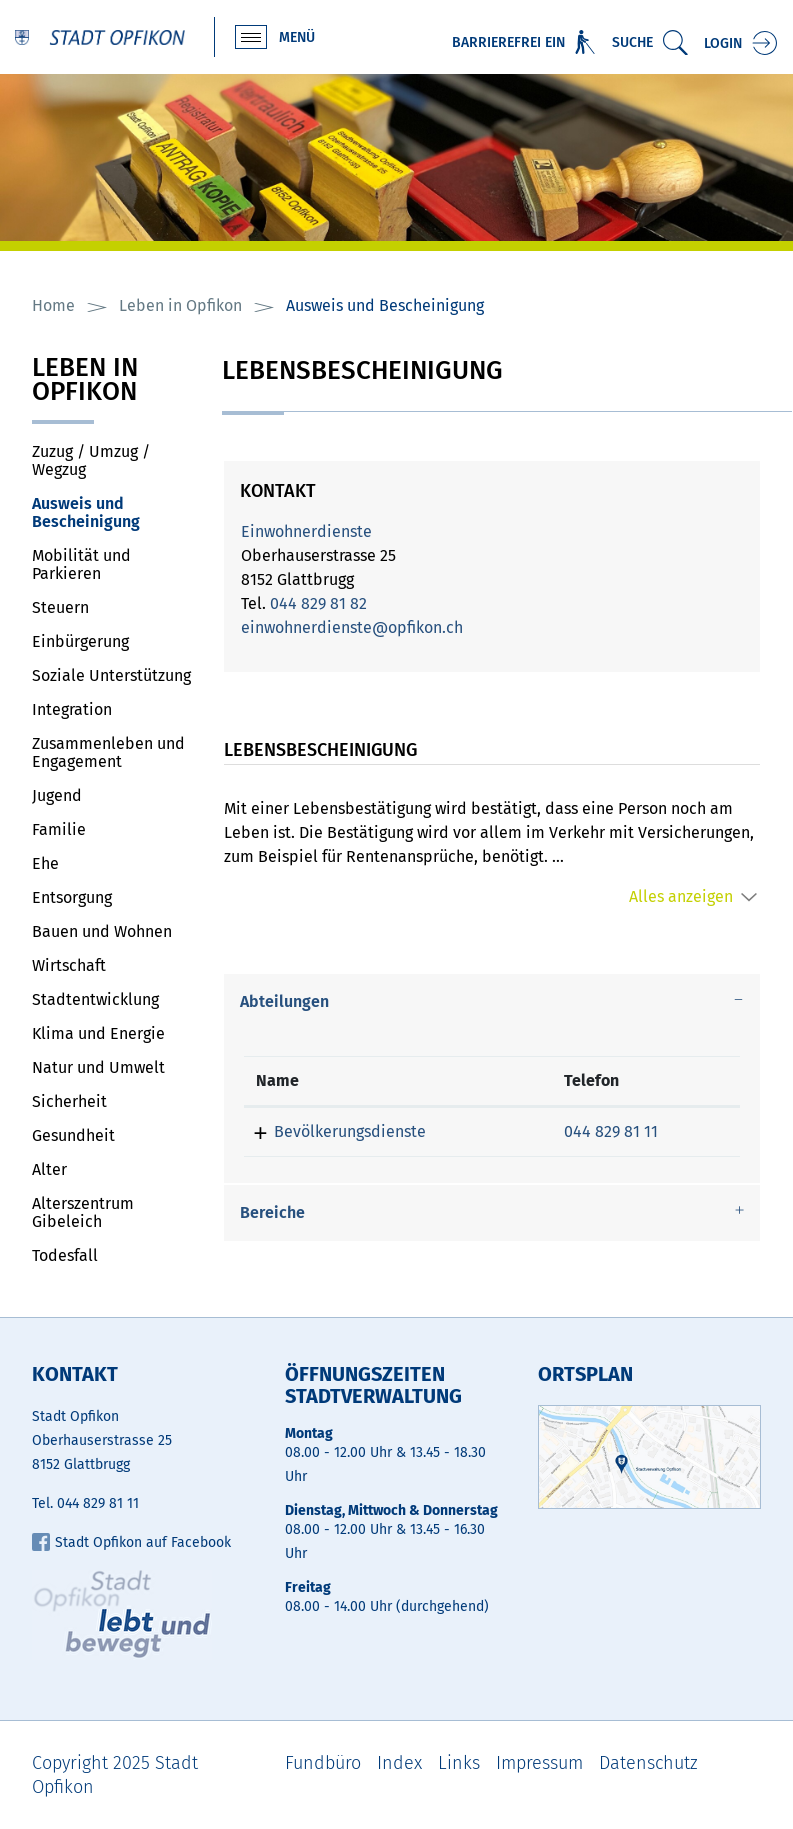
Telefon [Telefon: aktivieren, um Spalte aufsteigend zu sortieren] (591, 1080)
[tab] (492, 1002)
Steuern (60, 607)
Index (399, 1763)
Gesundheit (73, 1135)
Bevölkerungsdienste (350, 1131)
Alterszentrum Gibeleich (83, 1212)
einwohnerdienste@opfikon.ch (352, 627)
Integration (72, 709)
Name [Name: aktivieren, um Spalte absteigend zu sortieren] (277, 1080)
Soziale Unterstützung (111, 675)
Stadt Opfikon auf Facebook (131, 1542)
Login (723, 43)
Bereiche (272, 1212)
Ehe (45, 863)
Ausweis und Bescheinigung (112, 512)
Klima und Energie (98, 1033)
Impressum (539, 1763)
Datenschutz (648, 1763)
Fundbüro (323, 1763)
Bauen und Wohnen (102, 931)
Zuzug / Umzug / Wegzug (91, 460)
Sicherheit (69, 1101)
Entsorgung (72, 897)
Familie (59, 829)
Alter (49, 1169)
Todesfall (65, 1255)
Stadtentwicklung (95, 999)
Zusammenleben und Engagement (108, 752)
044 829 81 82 (318, 603)
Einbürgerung (80, 641)
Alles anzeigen (681, 896)
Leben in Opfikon (85, 381)
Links (459, 1763)
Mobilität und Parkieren (81, 564)
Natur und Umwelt (98, 1067)
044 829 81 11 (611, 1131)
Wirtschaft (69, 965)
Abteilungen (284, 1001)
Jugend (57, 795)
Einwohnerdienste (306, 531)
